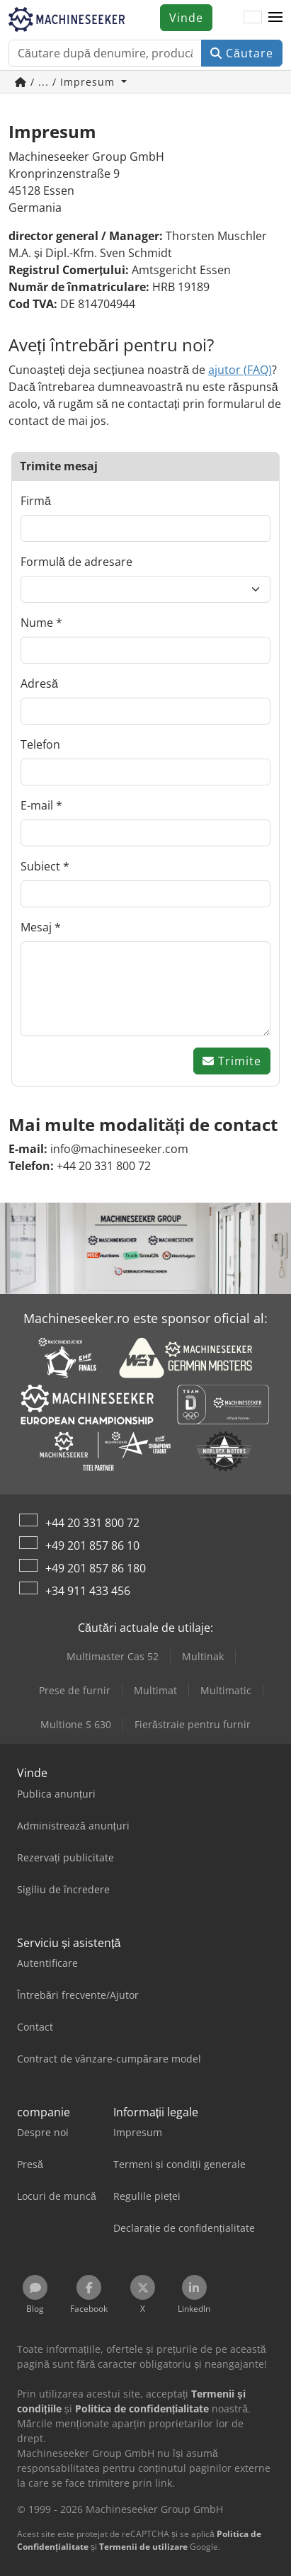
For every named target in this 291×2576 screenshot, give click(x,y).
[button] (275, 17)
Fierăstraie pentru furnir (193, 1724)
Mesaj (36, 927)
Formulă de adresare (76, 561)
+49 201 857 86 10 (92, 1545)
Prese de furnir (74, 1690)
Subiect (40, 866)
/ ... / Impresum (66, 82)
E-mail (37, 805)
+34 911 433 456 (87, 1591)
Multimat (155, 1690)
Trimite (231, 1061)
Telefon (40, 744)
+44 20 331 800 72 (92, 1523)
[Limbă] (252, 17)
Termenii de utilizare (143, 2547)
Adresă (39, 683)
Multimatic (225, 1690)
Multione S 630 (75, 1724)
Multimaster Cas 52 (113, 1656)
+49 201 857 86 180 (95, 1568)
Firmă (36, 501)
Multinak (203, 1656)
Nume (37, 622)
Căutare (241, 53)
